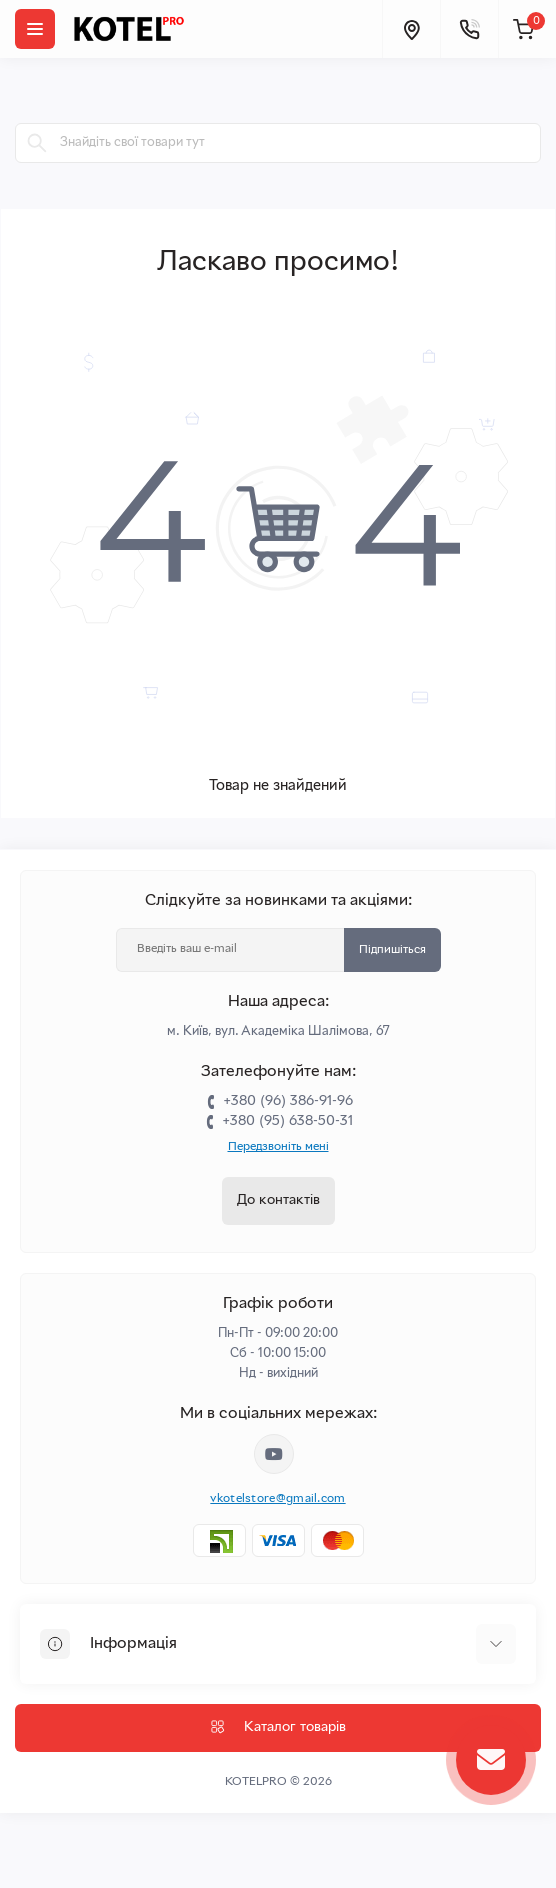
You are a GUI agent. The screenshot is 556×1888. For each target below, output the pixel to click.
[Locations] (411, 29)
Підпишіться (392, 950)
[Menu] (35, 29)
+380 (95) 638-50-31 (287, 1121)
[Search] (37, 143)
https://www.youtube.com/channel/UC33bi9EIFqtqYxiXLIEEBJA (274, 1454)
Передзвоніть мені (278, 1147)
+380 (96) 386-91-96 (288, 1101)
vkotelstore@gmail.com (277, 1499)
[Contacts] (469, 29)
